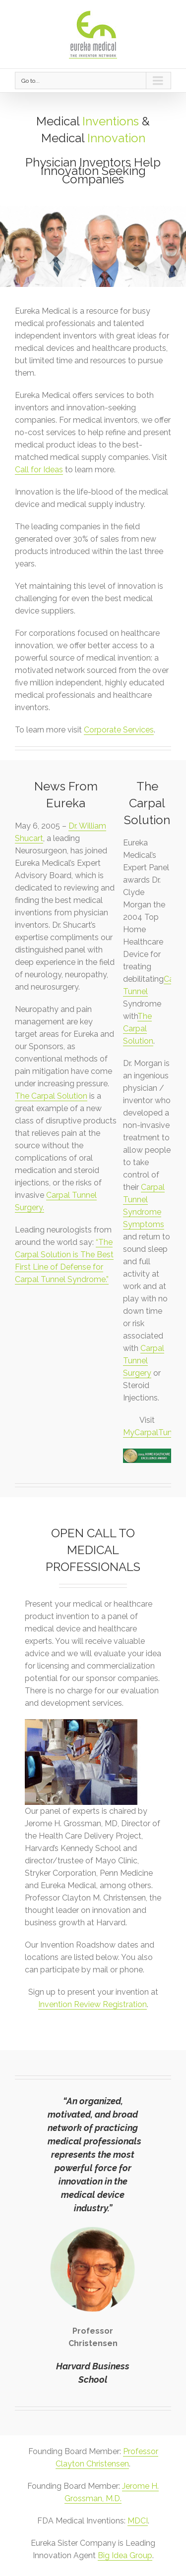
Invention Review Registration (92, 2004)
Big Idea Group (125, 2555)
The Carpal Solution (51, 1096)
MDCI (137, 2520)
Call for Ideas (39, 469)
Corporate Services (119, 729)
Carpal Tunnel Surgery (143, 1361)
